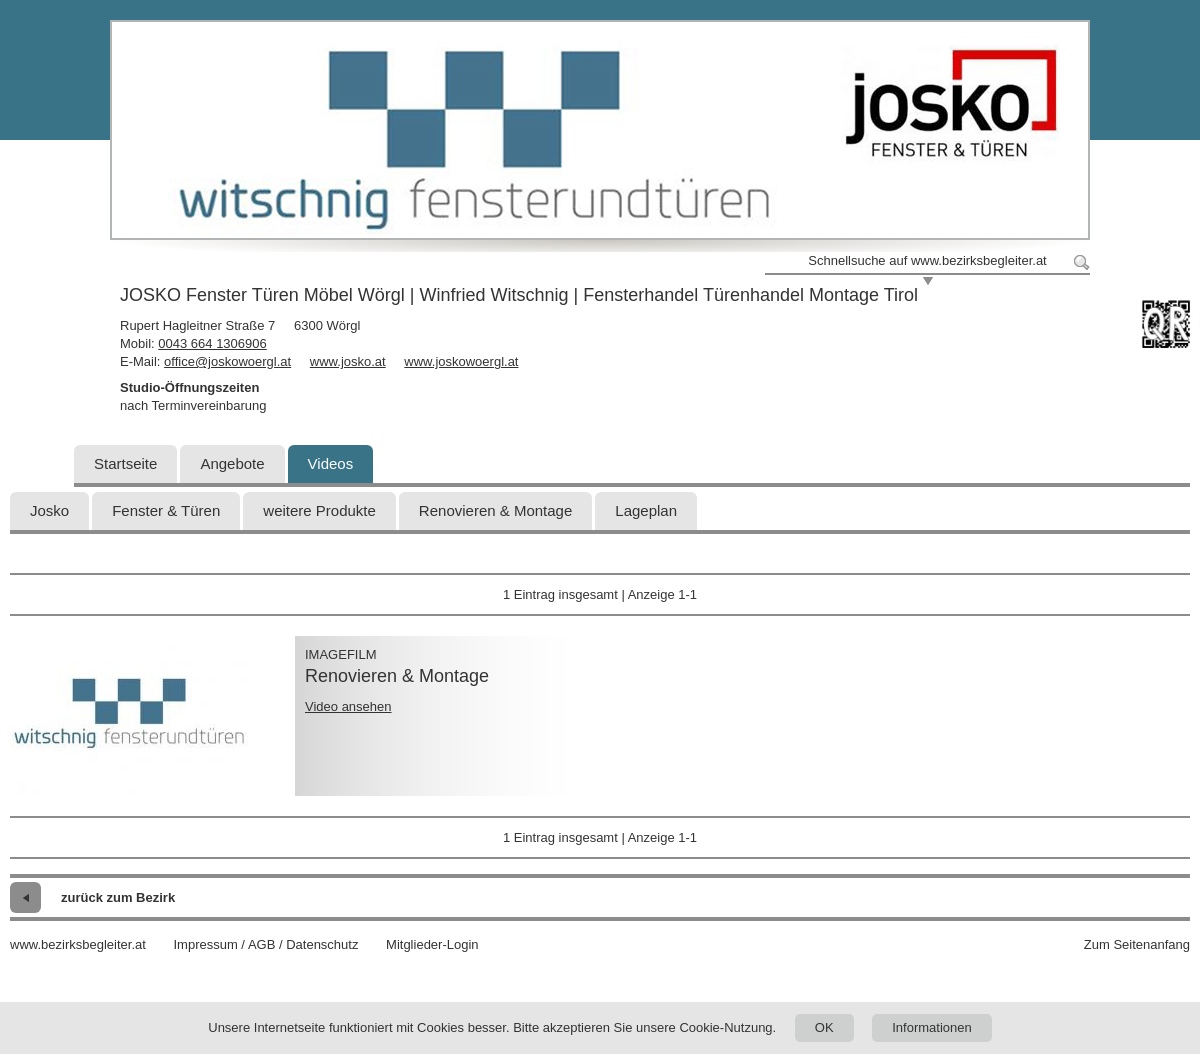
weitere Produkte (319, 510)
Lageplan (646, 510)
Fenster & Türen (166, 510)
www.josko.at (348, 361)
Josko (49, 510)
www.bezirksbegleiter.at (78, 944)
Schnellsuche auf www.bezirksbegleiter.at (927, 260)
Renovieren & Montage (495, 510)
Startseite (125, 463)
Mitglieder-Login (432, 944)
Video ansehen (348, 706)
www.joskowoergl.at (461, 361)
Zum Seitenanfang (1137, 944)
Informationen (932, 1027)
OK (824, 1027)
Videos (331, 463)
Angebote (232, 463)
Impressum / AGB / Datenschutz (265, 944)
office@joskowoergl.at (227, 361)
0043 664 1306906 (212, 343)
